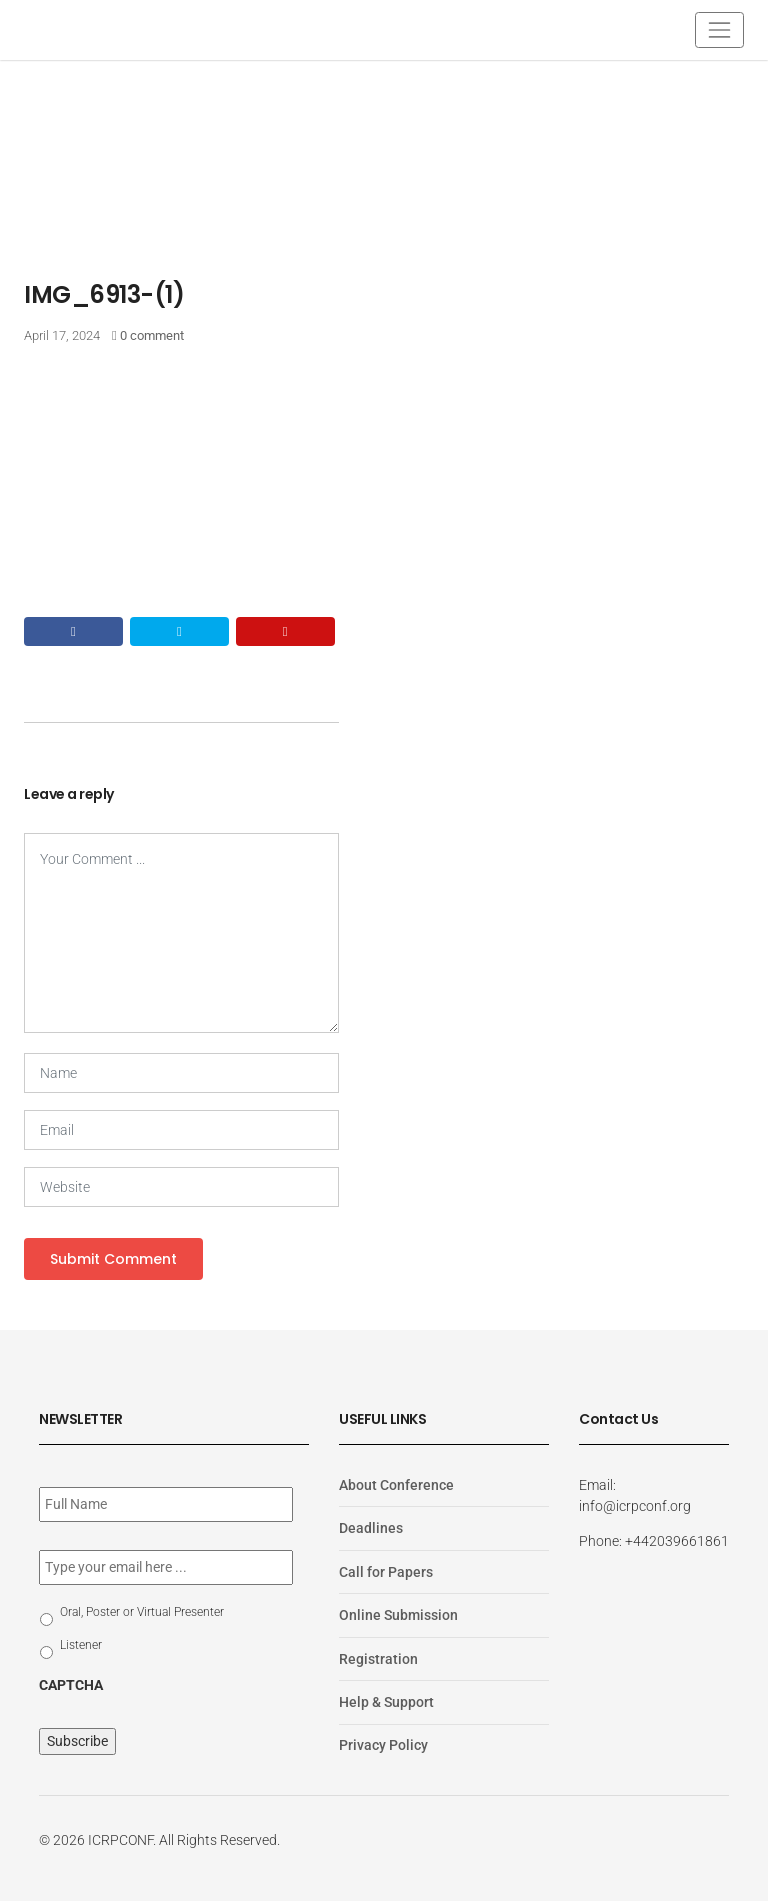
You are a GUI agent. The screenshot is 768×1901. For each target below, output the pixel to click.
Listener (81, 1645)
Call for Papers (386, 1572)
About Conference (396, 1485)
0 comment (152, 335)
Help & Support (386, 1702)
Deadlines (371, 1528)
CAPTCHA (71, 1685)
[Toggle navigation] (719, 29)
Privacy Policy (383, 1745)
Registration (378, 1658)
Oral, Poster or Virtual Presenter (142, 1612)
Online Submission (398, 1615)
